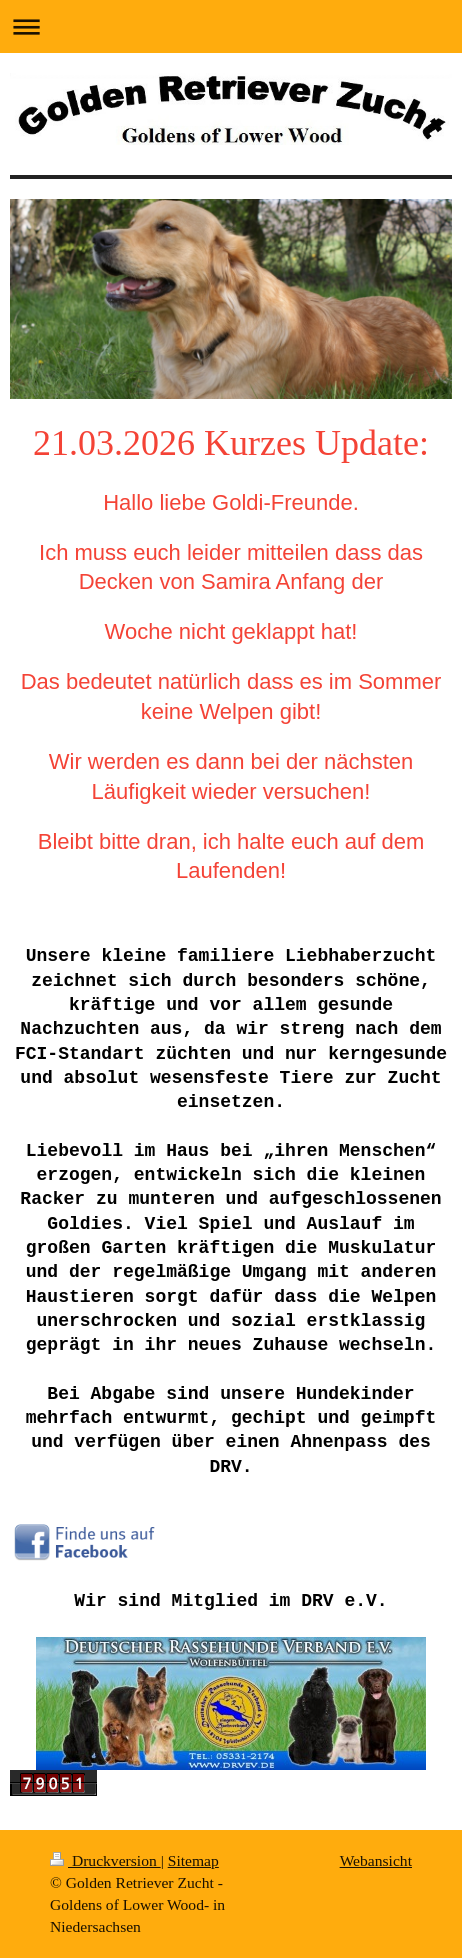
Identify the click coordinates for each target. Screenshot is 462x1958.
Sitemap (193, 1860)
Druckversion (105, 1860)
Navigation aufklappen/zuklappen (231, 26)
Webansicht (376, 1860)
